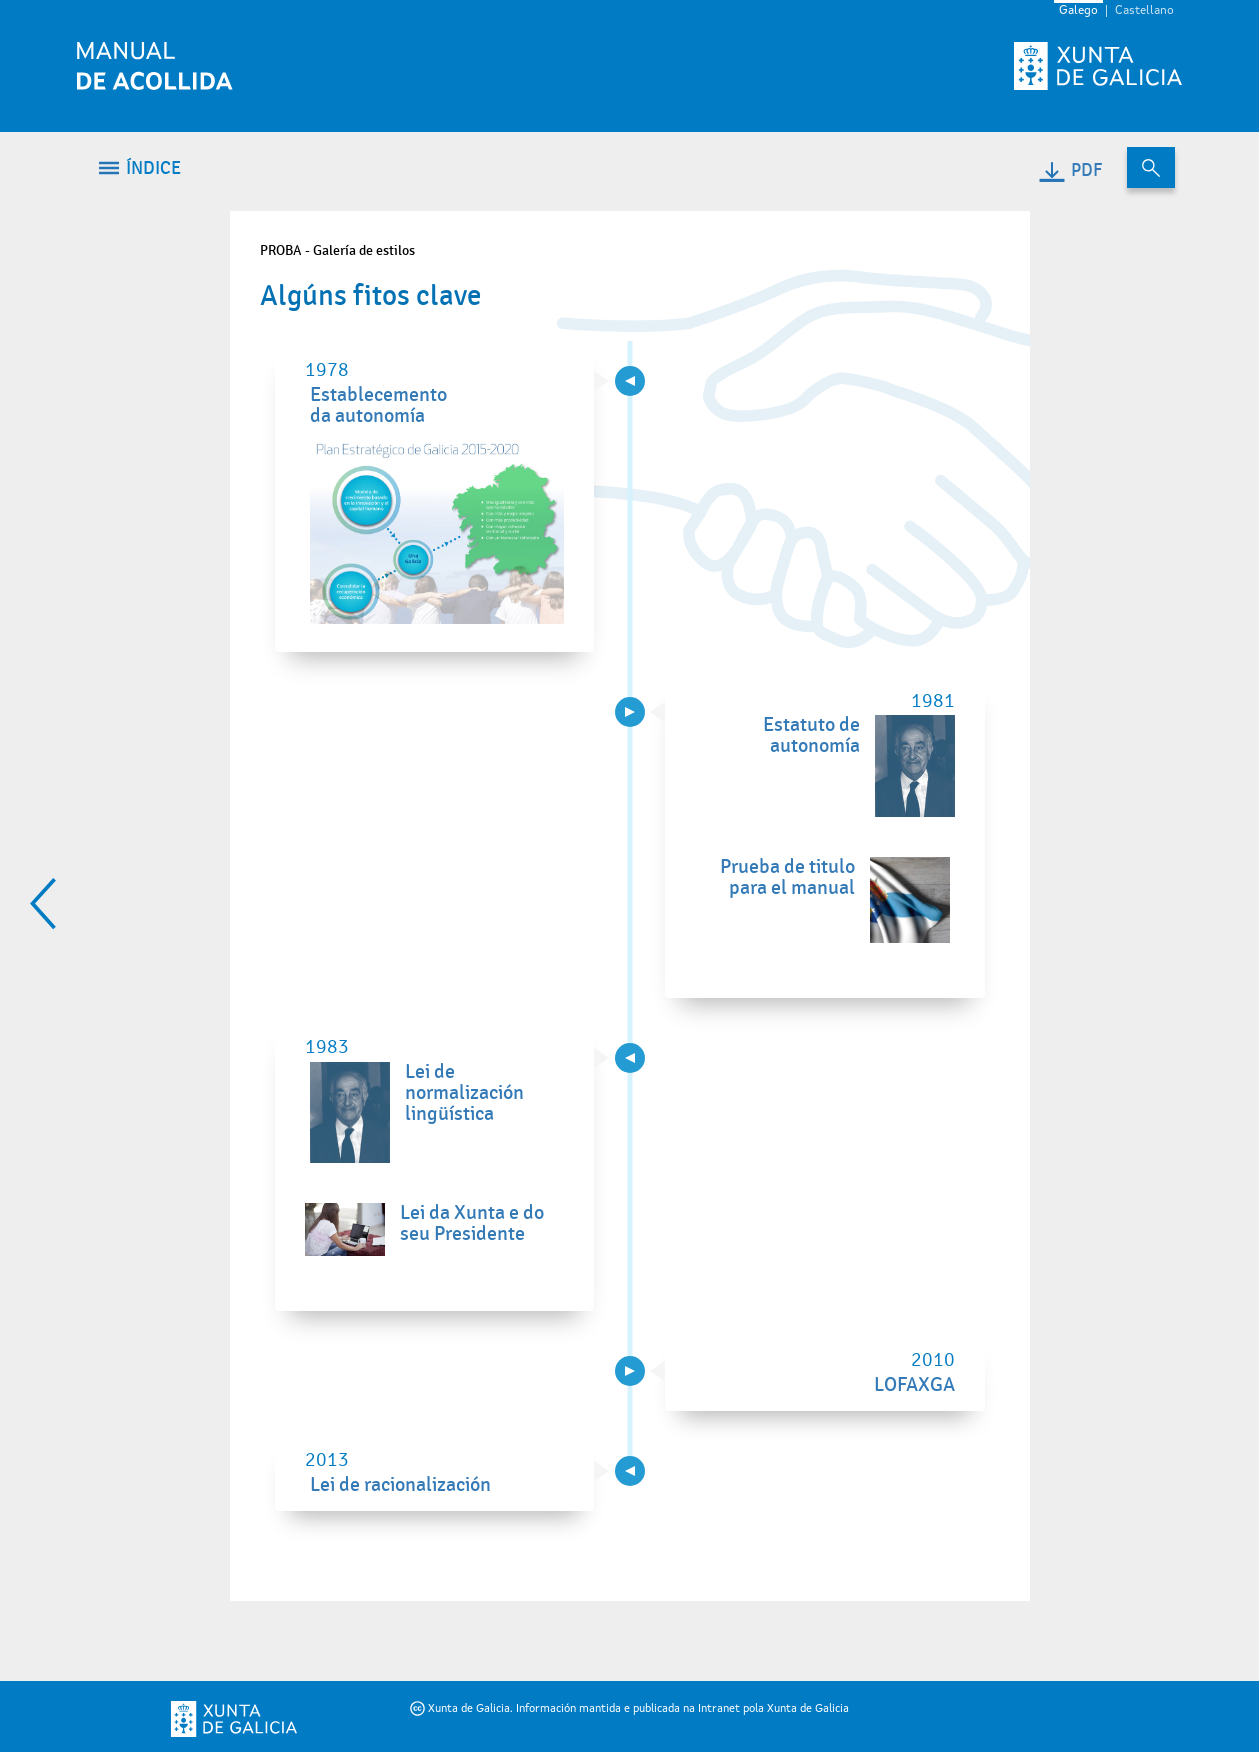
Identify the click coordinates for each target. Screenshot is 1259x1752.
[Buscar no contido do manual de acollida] (1151, 167)
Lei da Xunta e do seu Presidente (472, 1223)
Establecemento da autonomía (378, 405)
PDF (1069, 170)
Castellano (1144, 11)
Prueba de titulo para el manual (787, 877)
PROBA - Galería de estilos (337, 250)
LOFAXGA (914, 1385)
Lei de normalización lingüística (464, 1093)
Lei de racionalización (400, 1485)
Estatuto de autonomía (811, 735)
